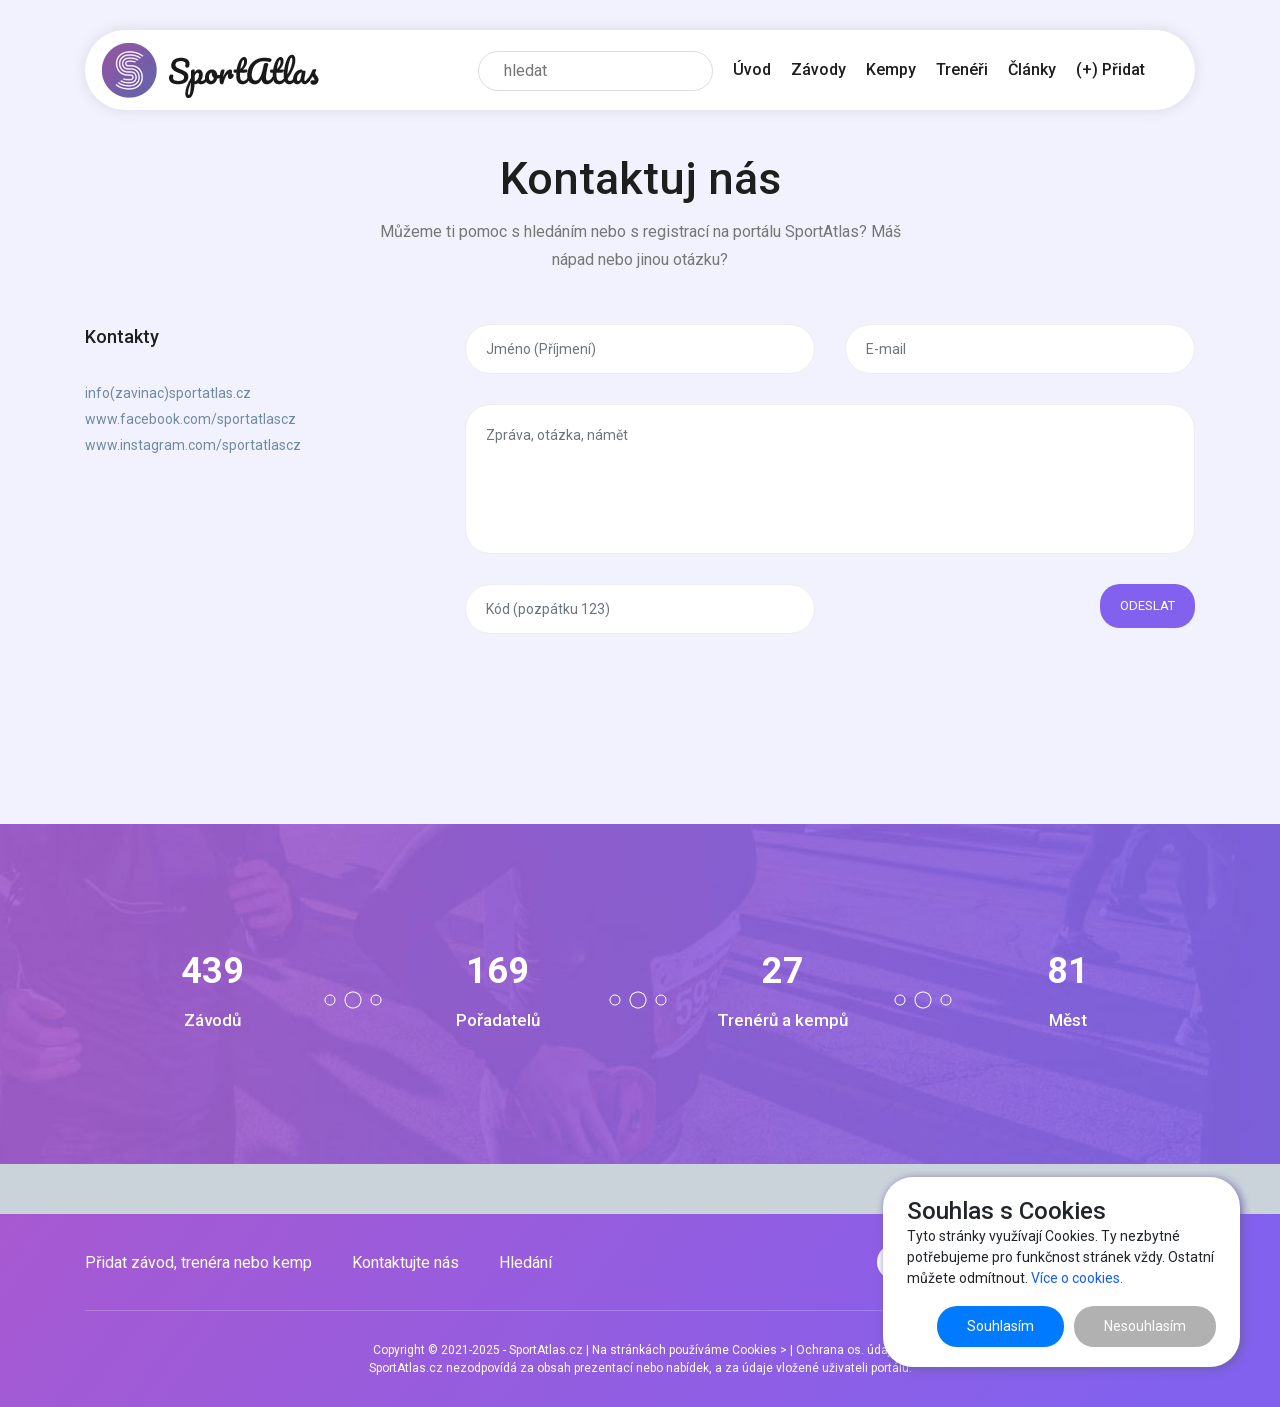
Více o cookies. (1077, 1278)
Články (1032, 69)
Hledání (525, 1262)
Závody (818, 69)
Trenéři (962, 69)
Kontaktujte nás (405, 1262)
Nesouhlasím (1145, 1326)
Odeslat (1147, 605)
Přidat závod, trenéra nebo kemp (198, 1262)
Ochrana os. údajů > (852, 1350)
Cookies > (759, 1350)
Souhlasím (1000, 1326)
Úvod (752, 69)
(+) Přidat (1110, 69)
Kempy (891, 69)
